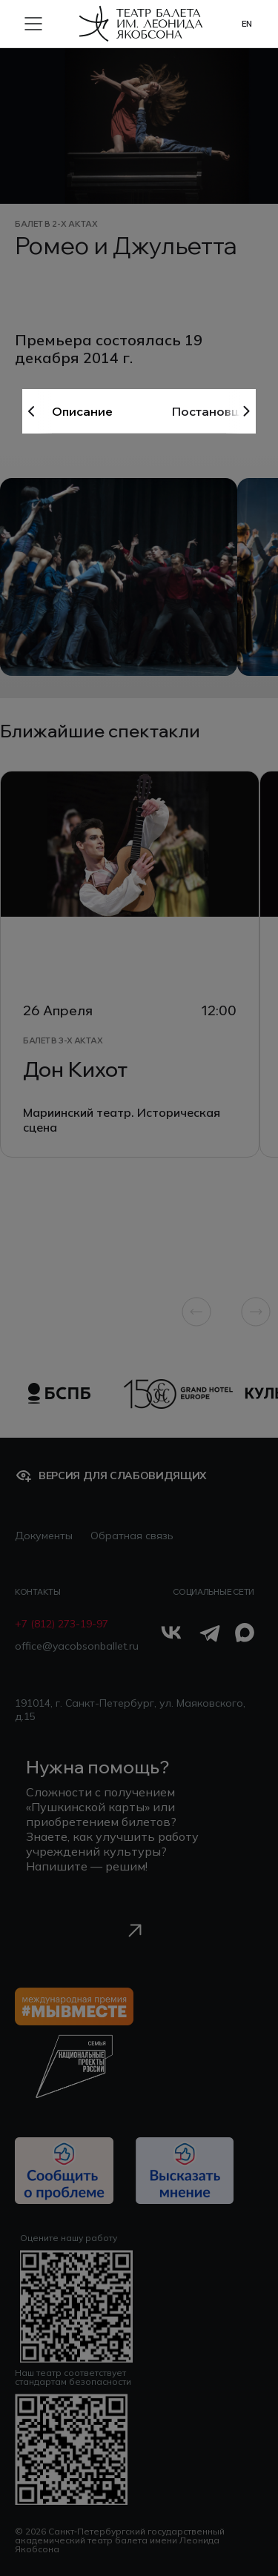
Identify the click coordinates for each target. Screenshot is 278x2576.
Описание (82, 411)
